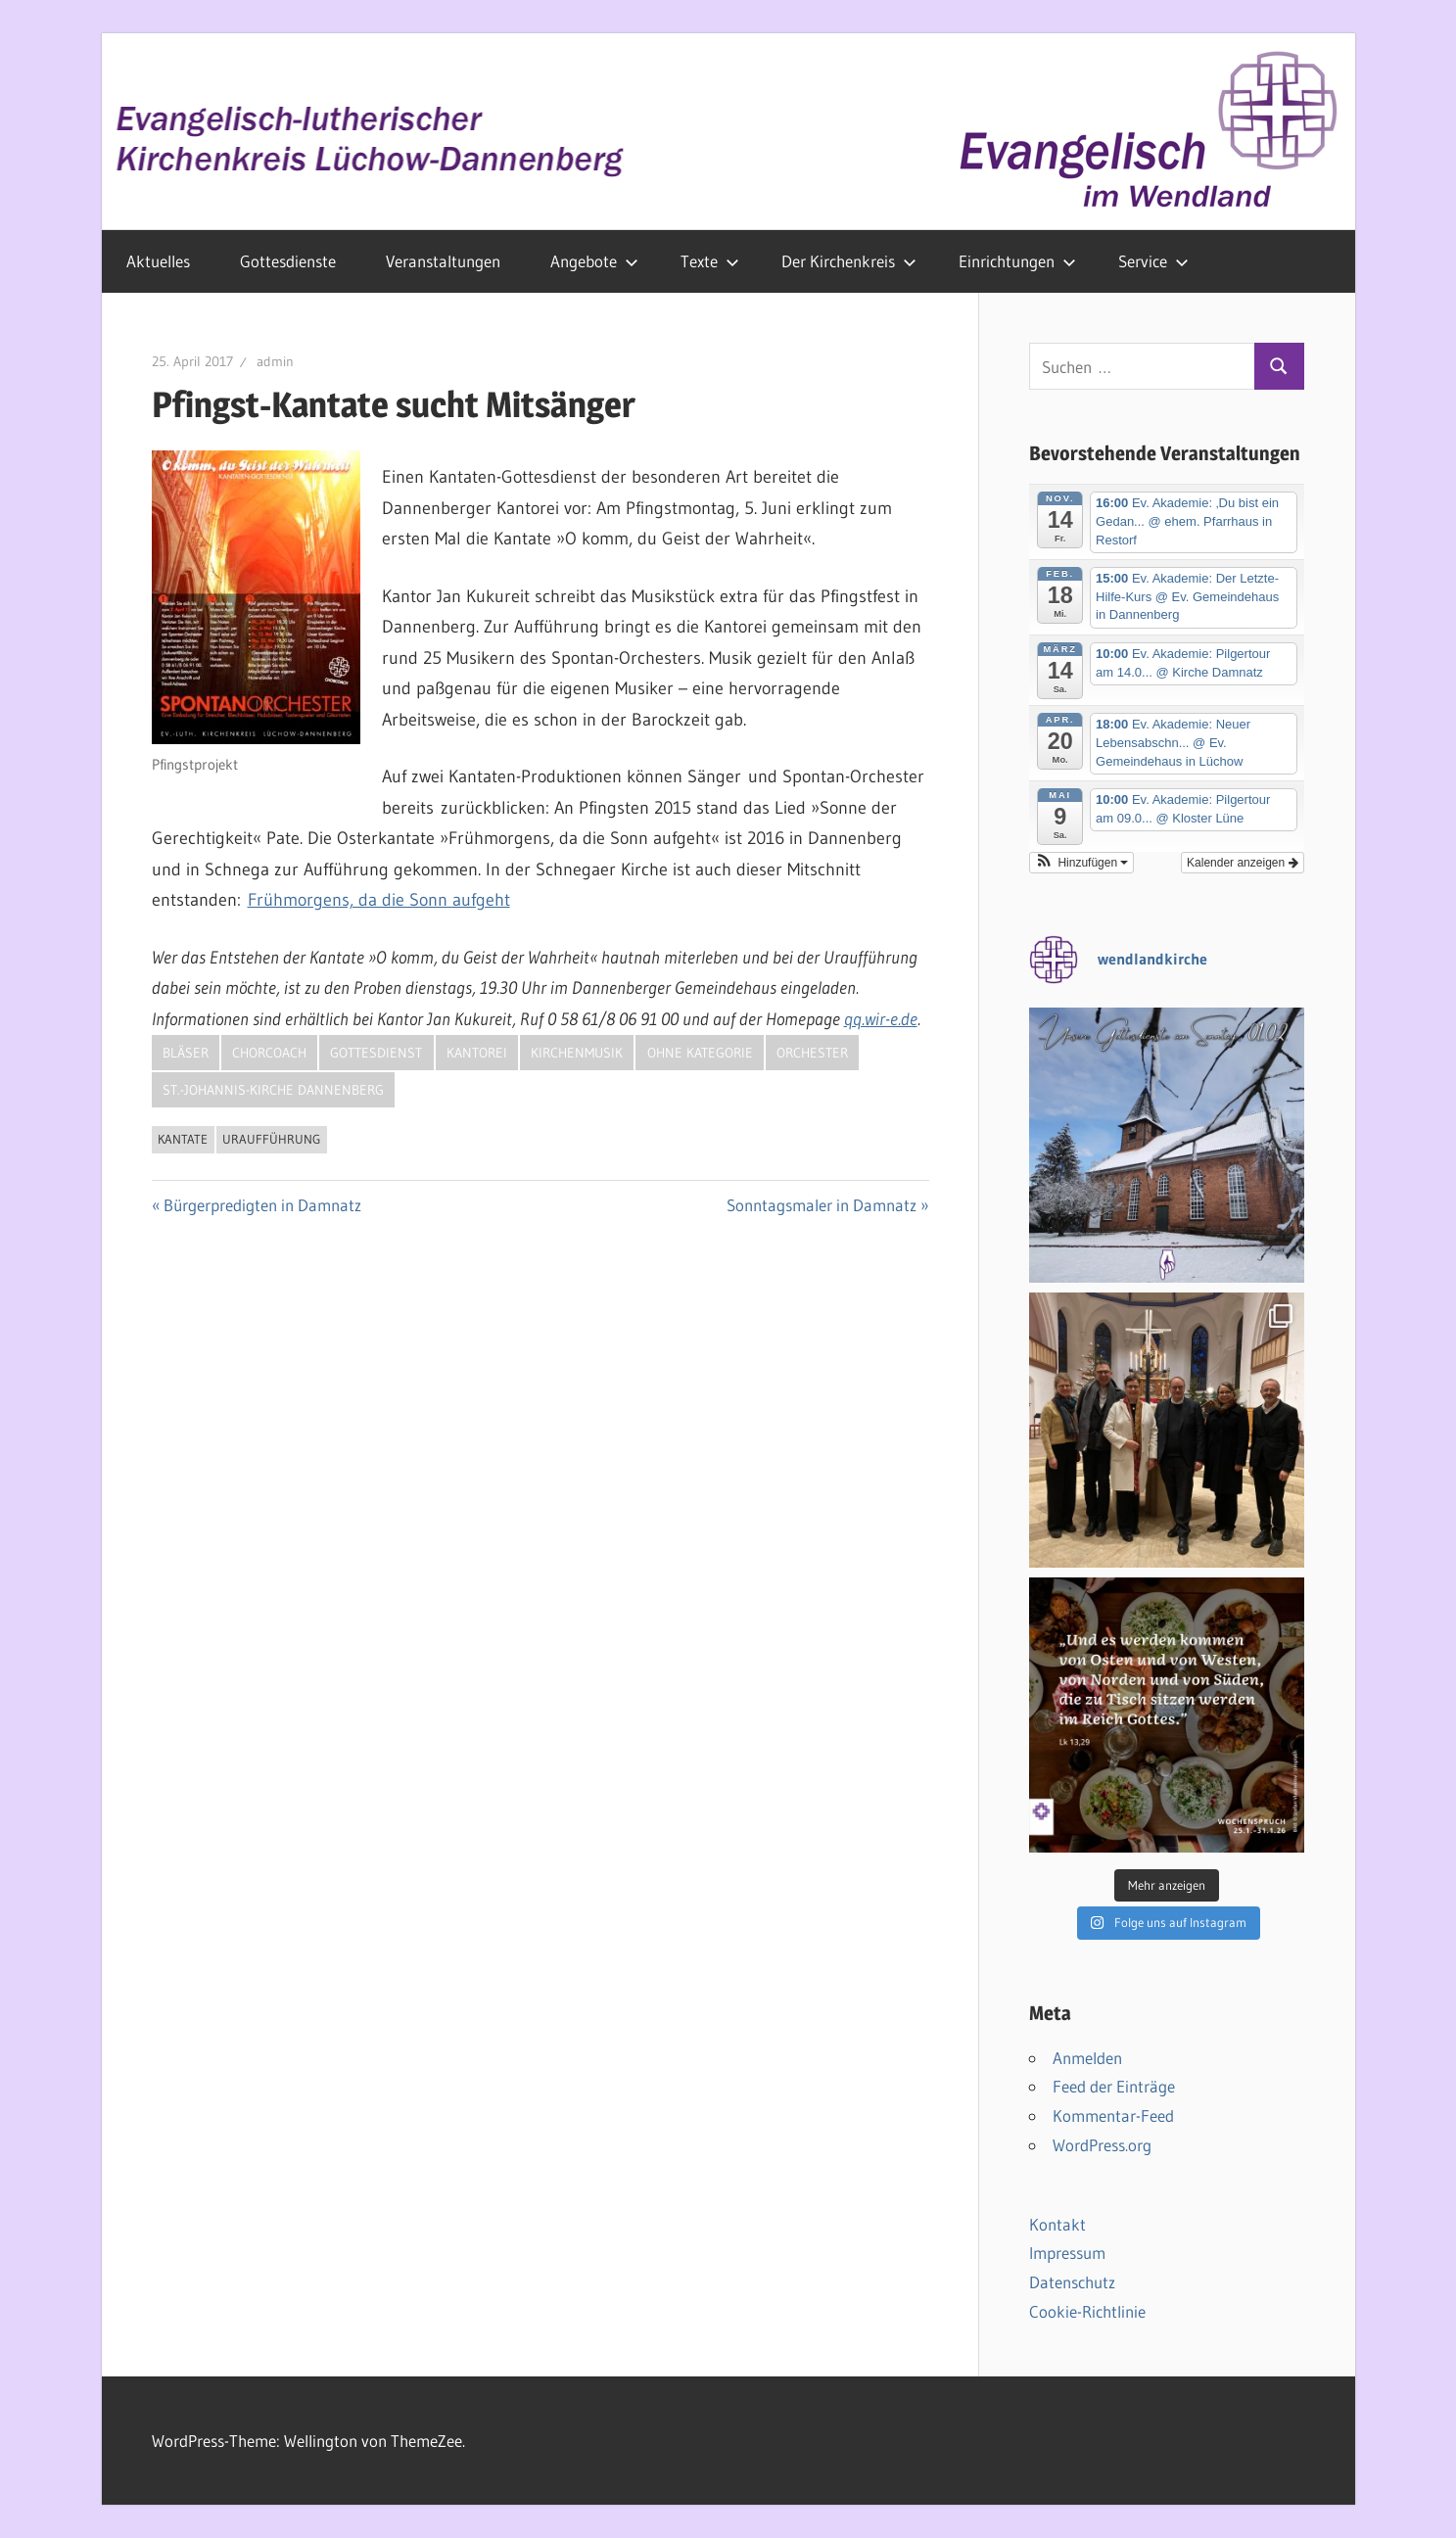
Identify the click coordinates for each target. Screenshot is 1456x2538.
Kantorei (476, 1052)
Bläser (186, 1052)
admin (275, 361)
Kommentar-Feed (1113, 2115)
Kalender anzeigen (1242, 863)
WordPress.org (1102, 2145)
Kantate (183, 1139)
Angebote (594, 261)
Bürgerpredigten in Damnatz (262, 1205)
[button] (1082, 862)
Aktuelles (158, 261)
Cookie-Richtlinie (1087, 2311)
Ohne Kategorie (700, 1052)
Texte (710, 261)
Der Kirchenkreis (848, 261)
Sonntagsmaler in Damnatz (821, 1205)
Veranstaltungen (443, 261)
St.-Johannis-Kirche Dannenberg (273, 1090)
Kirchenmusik (577, 1052)
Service (1153, 261)
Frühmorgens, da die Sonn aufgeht (379, 900)
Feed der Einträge (1114, 2086)
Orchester (812, 1052)
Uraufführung (271, 1139)
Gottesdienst (376, 1052)
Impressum (1067, 2252)
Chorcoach (269, 1052)
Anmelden (1087, 2057)
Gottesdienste (288, 261)
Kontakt (1057, 2224)
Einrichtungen (1017, 261)
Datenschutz (1072, 2282)
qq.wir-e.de (880, 1019)
